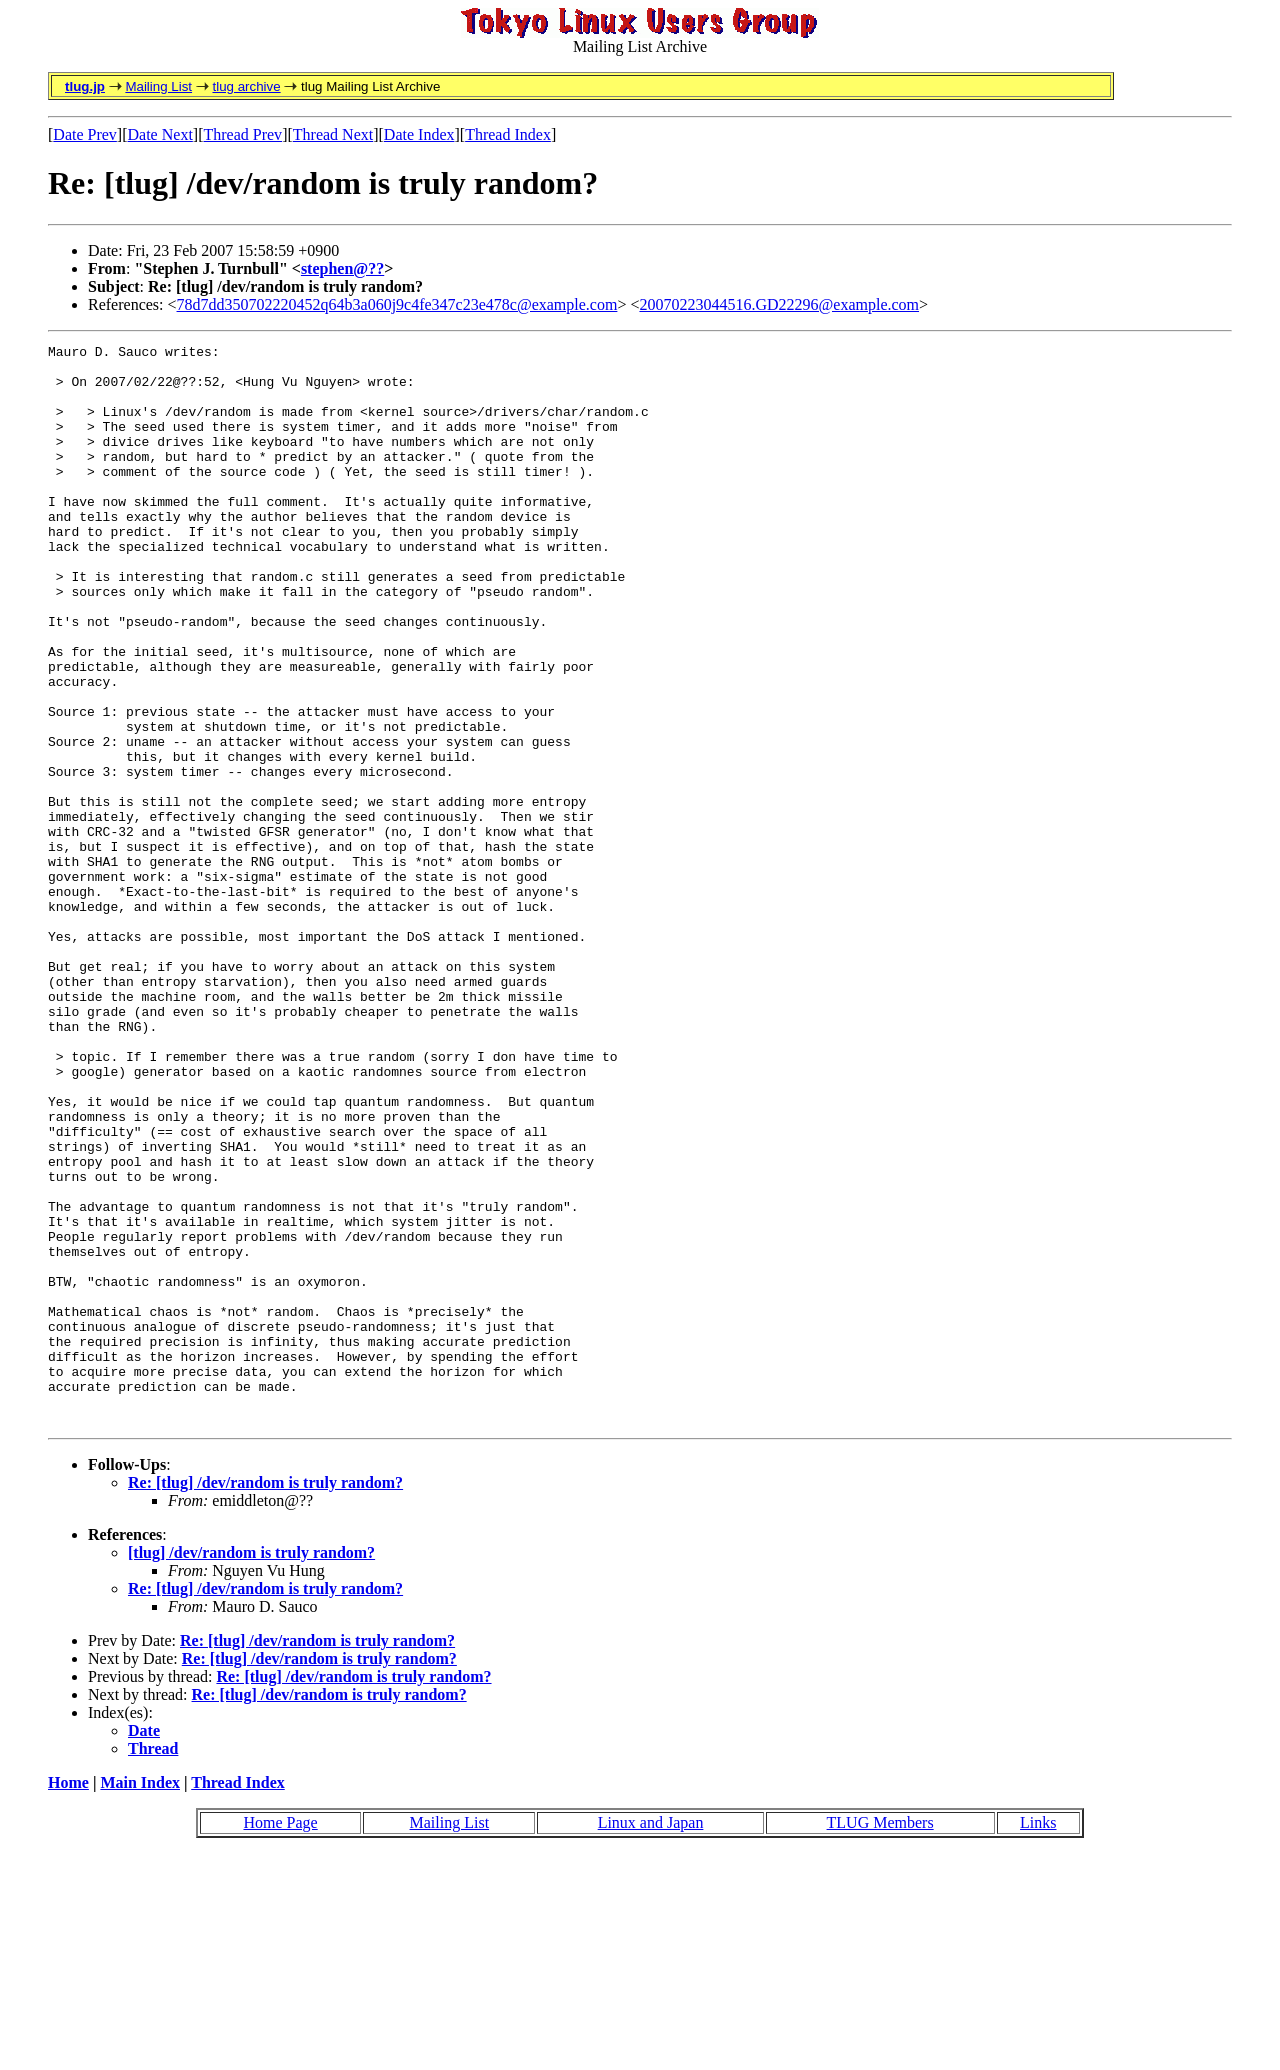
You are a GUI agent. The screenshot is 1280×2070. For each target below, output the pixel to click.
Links (1038, 2038)
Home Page (280, 2038)
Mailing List (158, 86)
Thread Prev (242, 134)
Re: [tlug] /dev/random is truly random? (265, 1698)
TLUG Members (880, 2038)
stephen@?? (342, 268)
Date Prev (85, 134)
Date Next (160, 134)
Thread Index (508, 134)
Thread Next (333, 134)
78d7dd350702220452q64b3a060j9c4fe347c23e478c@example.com (397, 304)
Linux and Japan (651, 2038)
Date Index (419, 134)
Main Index (140, 1998)
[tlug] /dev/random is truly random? (251, 1768)
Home (68, 1998)
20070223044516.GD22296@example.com (779, 304)
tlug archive (246, 86)
